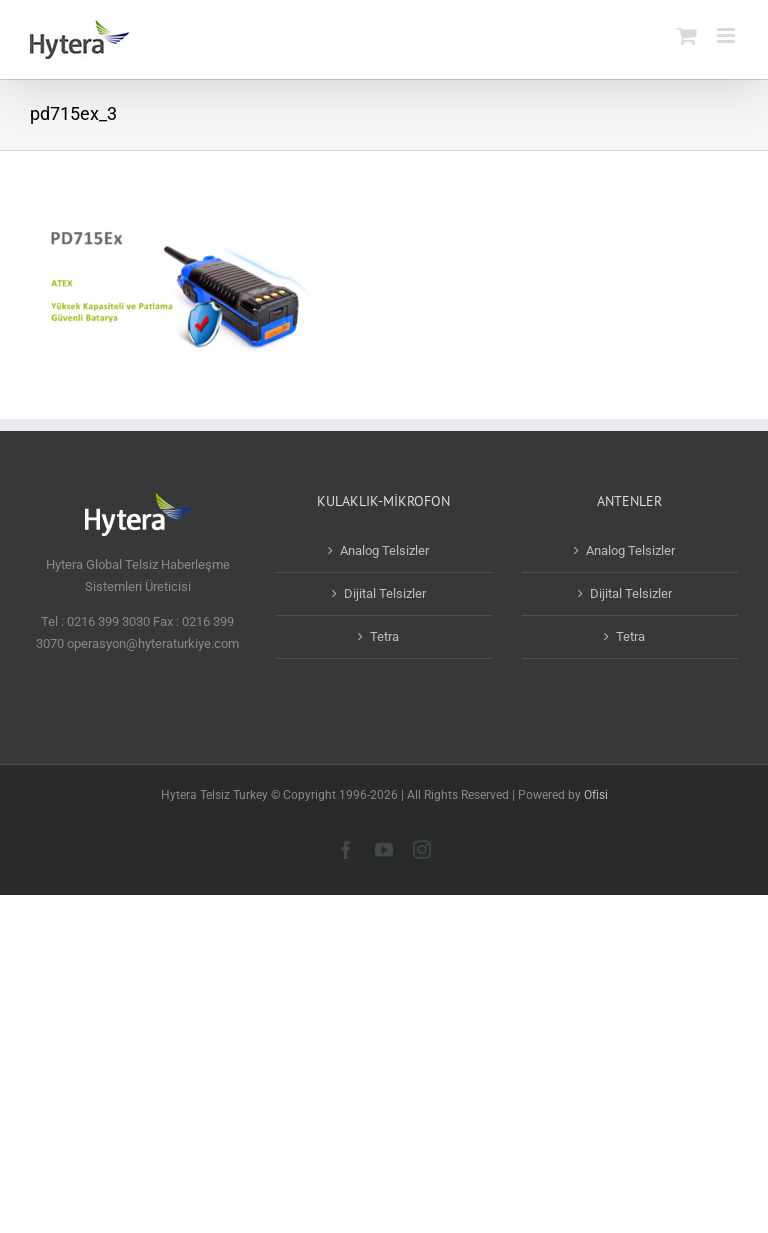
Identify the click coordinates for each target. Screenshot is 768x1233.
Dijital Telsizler (385, 593)
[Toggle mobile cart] (687, 35)
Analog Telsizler (384, 550)
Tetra (384, 636)
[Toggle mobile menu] (727, 35)
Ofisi (596, 795)
